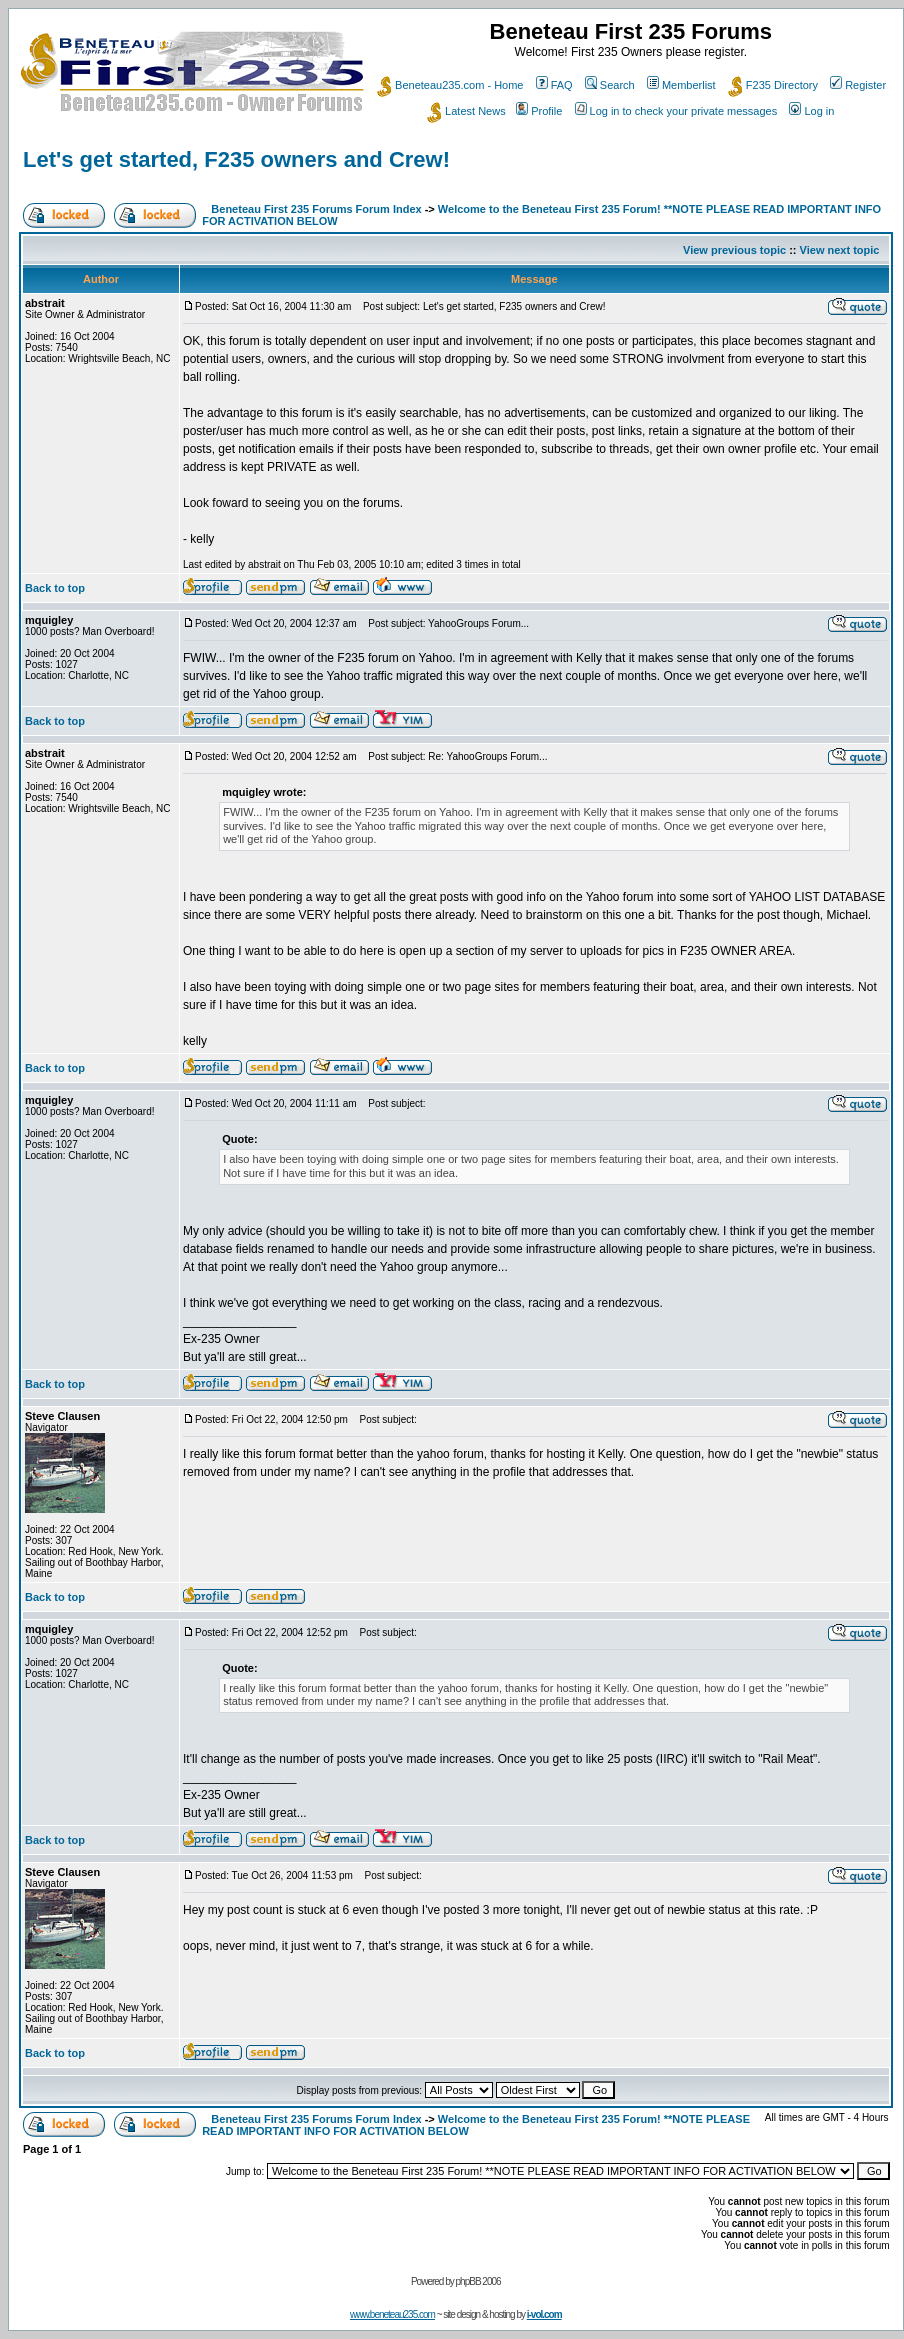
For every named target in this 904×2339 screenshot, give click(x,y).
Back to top (55, 588)
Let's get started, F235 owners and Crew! (236, 159)
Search (610, 85)
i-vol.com (544, 2314)
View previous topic (734, 250)
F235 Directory (773, 85)
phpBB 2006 (478, 2281)
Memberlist (681, 85)
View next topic (840, 250)
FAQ (554, 85)
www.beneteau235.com (392, 2314)
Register (858, 85)
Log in (811, 111)
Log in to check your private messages (676, 111)
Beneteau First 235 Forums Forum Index (316, 209)
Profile (539, 111)
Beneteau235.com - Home (450, 85)
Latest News (466, 111)
